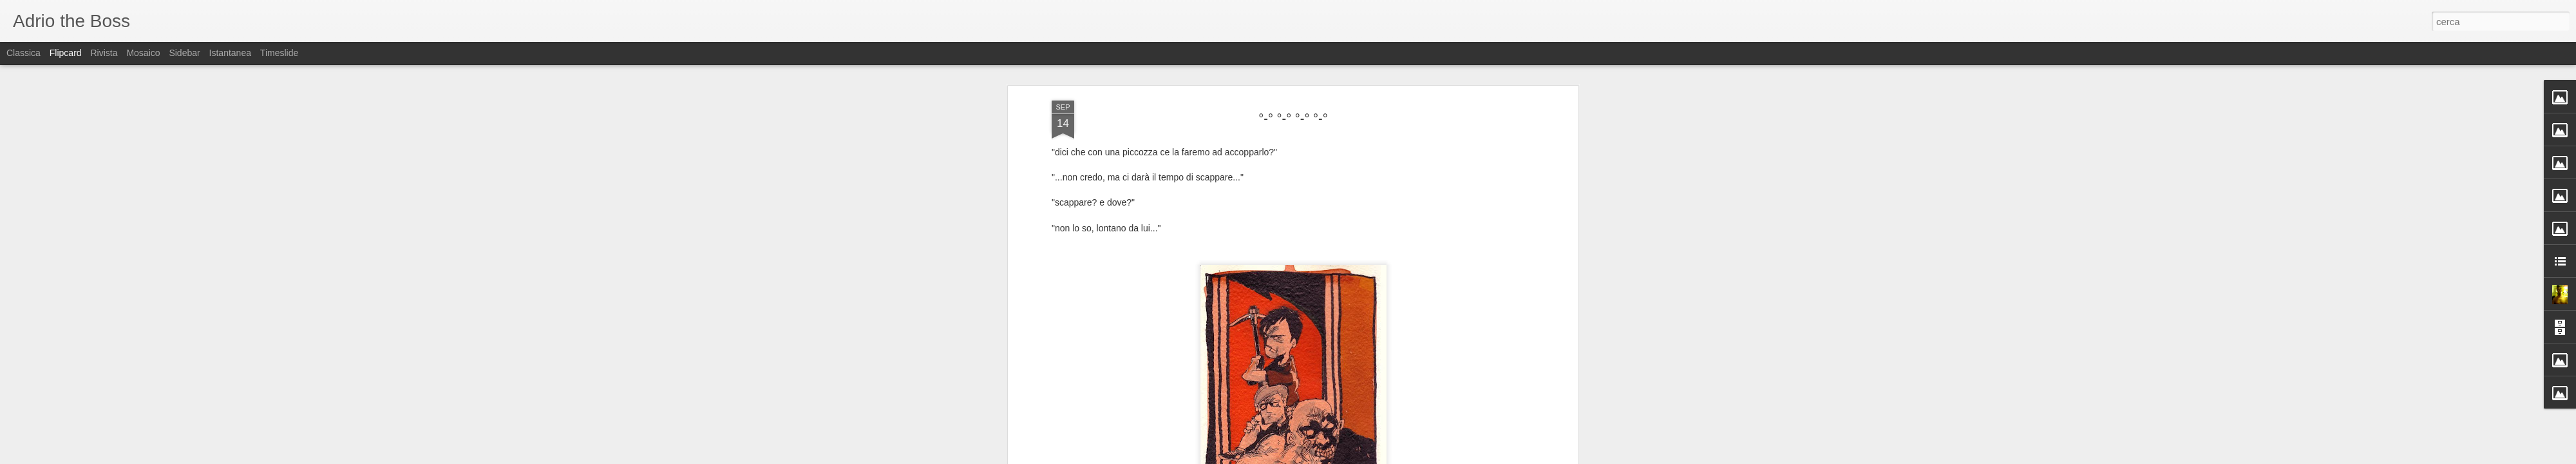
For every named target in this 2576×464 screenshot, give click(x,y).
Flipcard (66, 53)
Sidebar (184, 53)
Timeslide (279, 53)
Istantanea (230, 53)
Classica (23, 53)
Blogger (1328, 457)
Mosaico (143, 53)
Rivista (103, 53)
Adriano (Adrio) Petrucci (1360, 254)
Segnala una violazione (1380, 457)
